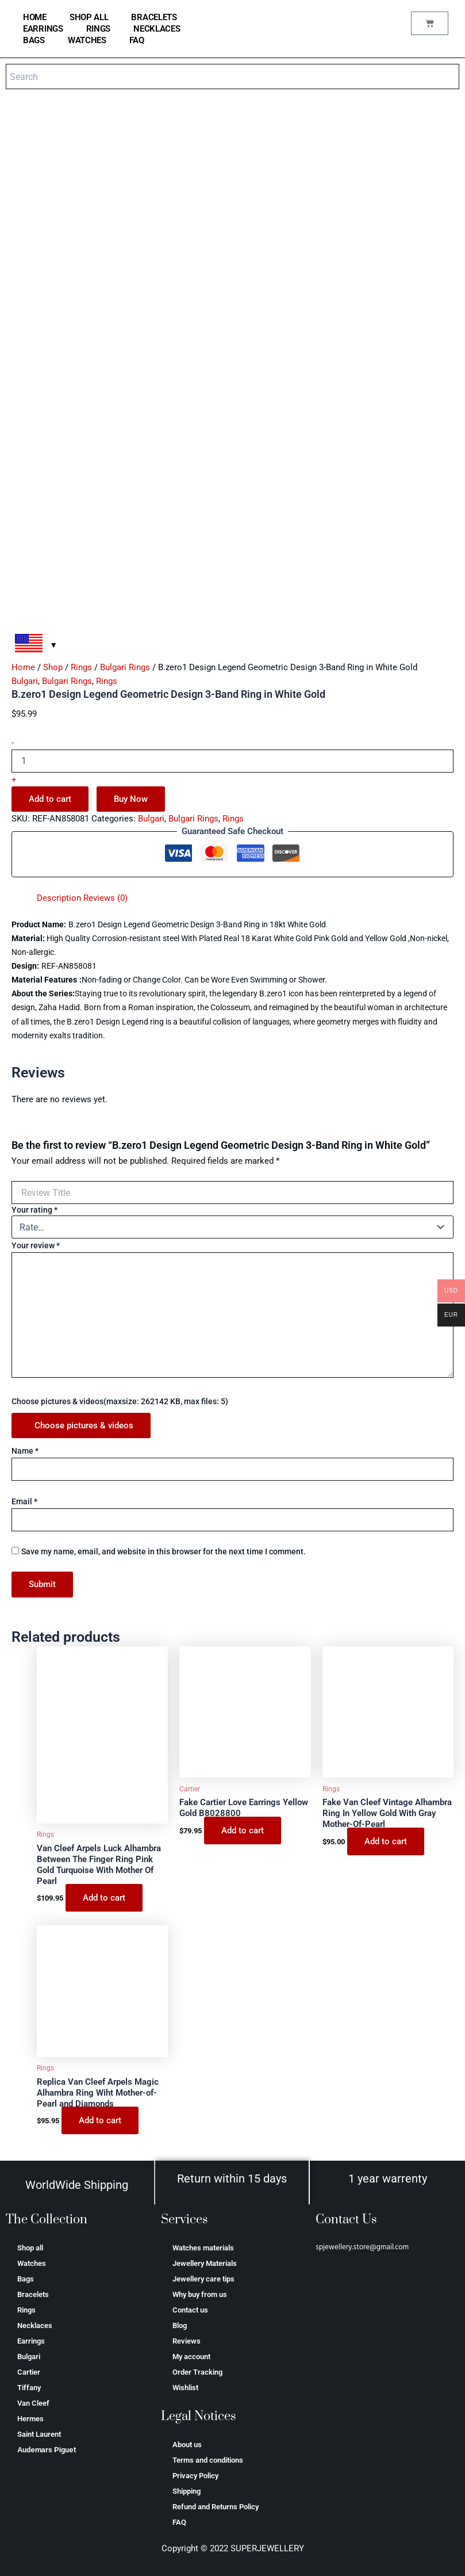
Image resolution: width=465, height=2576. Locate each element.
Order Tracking (197, 2372)
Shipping (186, 2491)
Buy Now (131, 799)
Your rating (34, 1209)
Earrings (43, 29)
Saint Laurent (39, 2434)
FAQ (136, 40)
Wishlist (185, 2387)
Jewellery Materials (204, 2263)
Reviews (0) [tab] (105, 898)
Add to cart (50, 799)
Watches (87, 40)
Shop (53, 667)
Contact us (190, 2310)
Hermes (30, 2418)
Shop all (89, 17)
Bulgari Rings (125, 667)
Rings (98, 29)
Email (24, 1501)
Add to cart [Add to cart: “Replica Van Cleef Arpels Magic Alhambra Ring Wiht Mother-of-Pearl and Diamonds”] (100, 2120)
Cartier (28, 2372)
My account (191, 2356)
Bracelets (153, 17)
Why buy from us (199, 2294)
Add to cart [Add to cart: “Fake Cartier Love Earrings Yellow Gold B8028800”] (242, 1830)
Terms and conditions (207, 2460)
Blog (179, 2325)
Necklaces (156, 29)
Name (25, 1450)
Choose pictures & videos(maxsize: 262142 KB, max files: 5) (119, 1401)
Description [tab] (59, 898)
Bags (34, 40)
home (35, 17)
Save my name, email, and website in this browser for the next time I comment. (163, 1551)
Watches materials (203, 2248)
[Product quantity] (232, 761)
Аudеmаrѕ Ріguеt (46, 2449)
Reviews (186, 2341)
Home (23, 667)
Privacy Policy (195, 2475)
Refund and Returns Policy (215, 2506)
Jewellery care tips (203, 2279)
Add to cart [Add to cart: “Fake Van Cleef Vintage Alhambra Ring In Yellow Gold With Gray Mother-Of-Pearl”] (385, 1841)
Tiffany (29, 2387)
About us (187, 2444)
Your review (35, 1245)
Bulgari (24, 681)
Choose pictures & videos (83, 1425)
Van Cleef (33, 2403)
